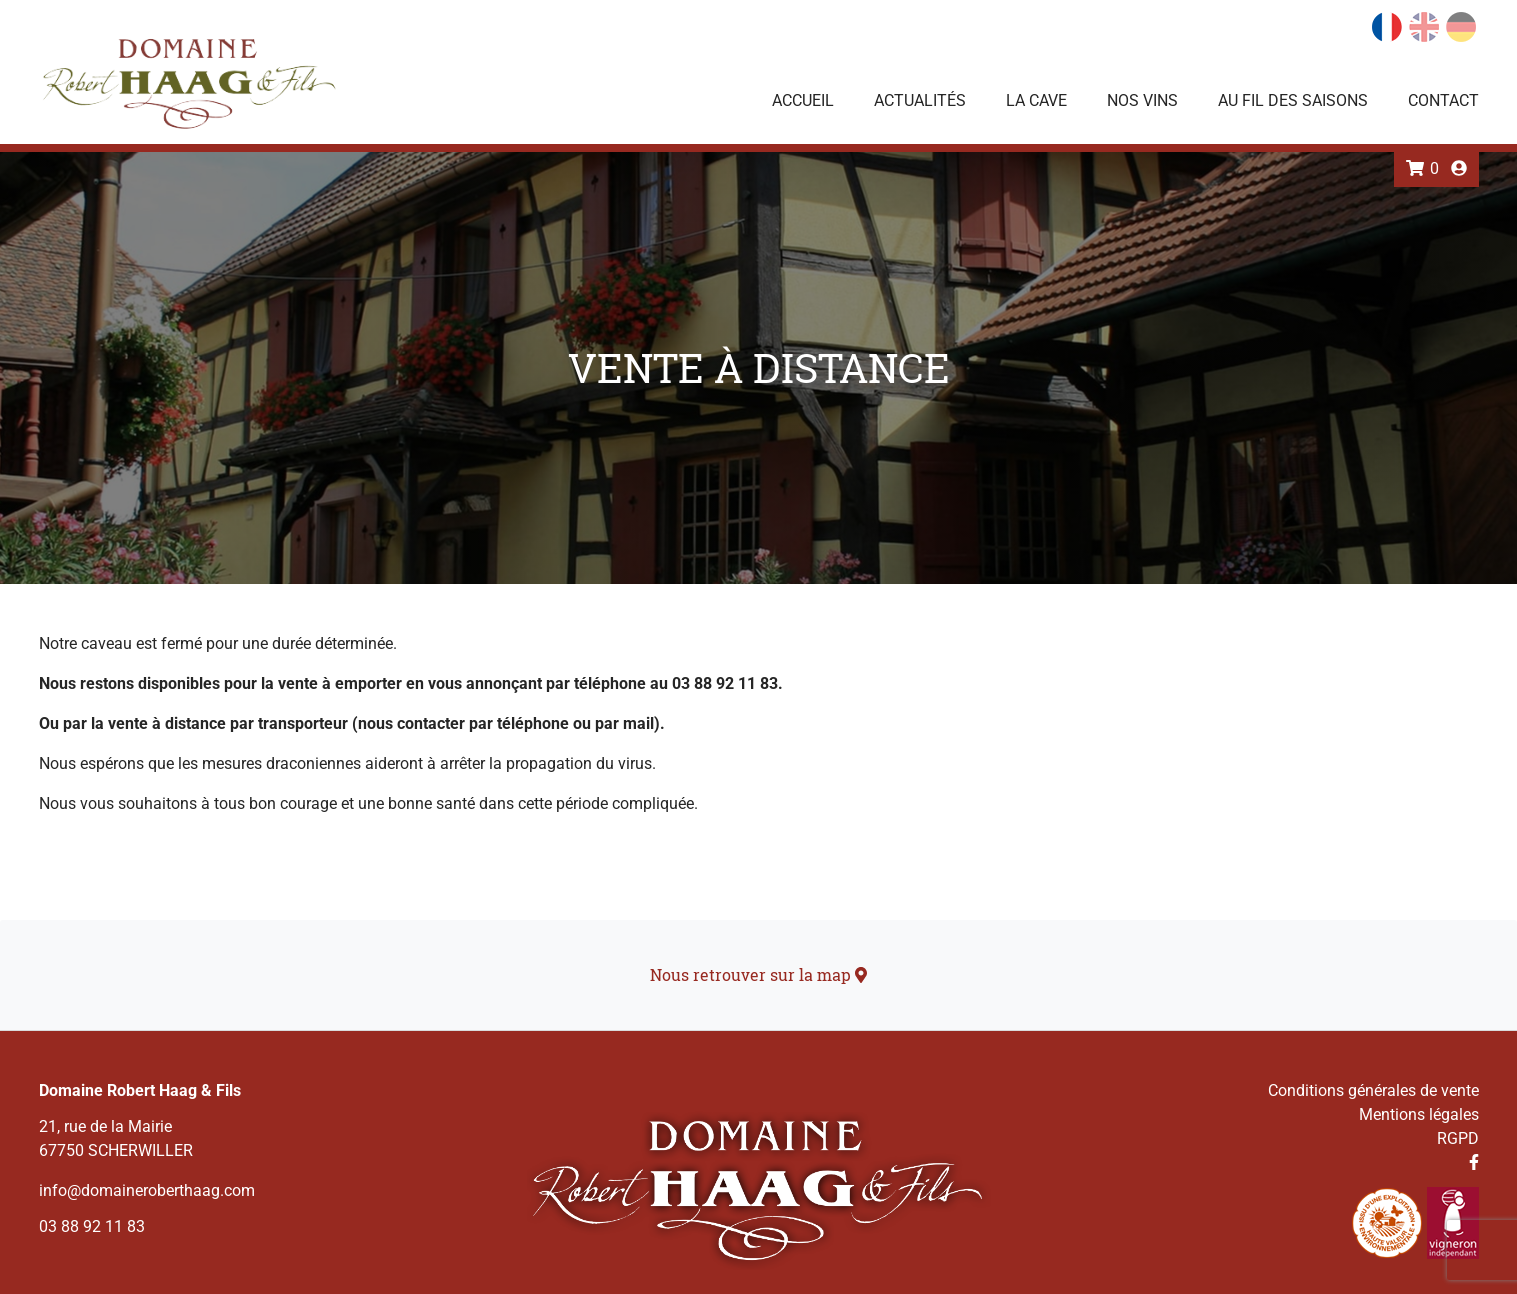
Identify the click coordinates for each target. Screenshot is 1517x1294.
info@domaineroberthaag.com (147, 1190)
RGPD (1458, 1138)
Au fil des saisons (1293, 100)
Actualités (920, 100)
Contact (1443, 100)
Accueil (803, 100)
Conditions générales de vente (1373, 1090)
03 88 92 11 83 (92, 1226)
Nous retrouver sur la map (758, 974)
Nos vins (1142, 100)
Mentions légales (1419, 1114)
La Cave (1036, 100)
